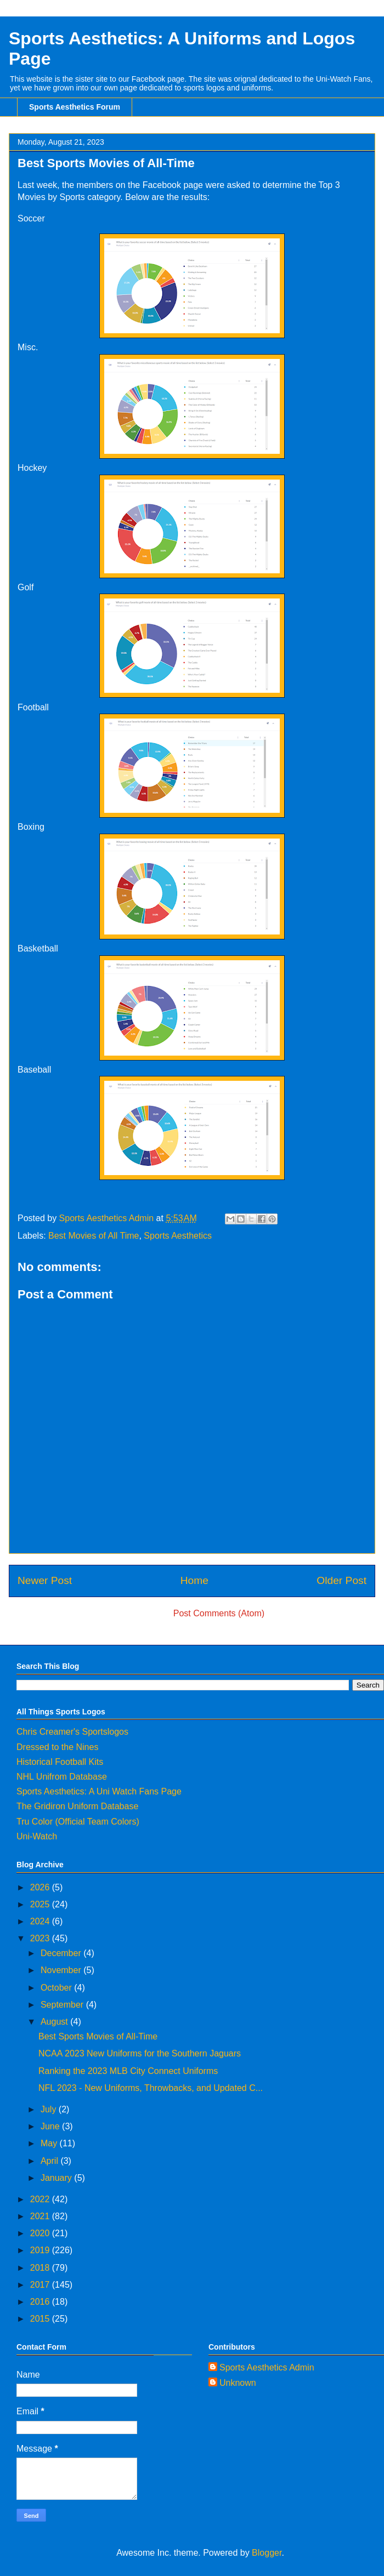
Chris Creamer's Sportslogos (72, 1731)
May (50, 2143)
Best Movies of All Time (93, 1235)
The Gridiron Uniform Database (77, 1806)
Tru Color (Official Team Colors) (77, 1821)
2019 (41, 2250)
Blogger (266, 2552)
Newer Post (45, 1580)
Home (194, 1580)
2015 (41, 2318)
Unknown (237, 2382)
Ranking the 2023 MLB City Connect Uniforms (128, 2071)
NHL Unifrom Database (61, 1776)
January (57, 2177)
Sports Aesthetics (178, 1235)
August (55, 2021)
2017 (41, 2284)
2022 (41, 2199)
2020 (41, 2233)
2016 (41, 2301)
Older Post (341, 1580)
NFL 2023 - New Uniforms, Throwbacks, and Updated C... (150, 2088)
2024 (41, 1921)
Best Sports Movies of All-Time (97, 2036)
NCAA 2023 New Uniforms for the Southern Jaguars (139, 2053)
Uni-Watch (36, 1836)
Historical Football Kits (59, 1761)
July (50, 2109)
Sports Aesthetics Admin (266, 2367)
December (62, 1953)
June (51, 2126)
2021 (41, 2216)
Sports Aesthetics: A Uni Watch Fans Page (99, 1791)
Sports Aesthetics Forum (74, 106)
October (57, 1987)
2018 (41, 2267)
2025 (41, 1904)
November (62, 1970)
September (63, 2004)
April (50, 2160)
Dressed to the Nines (57, 1747)
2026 (41, 1887)
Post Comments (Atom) (218, 1613)
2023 (41, 1938)
